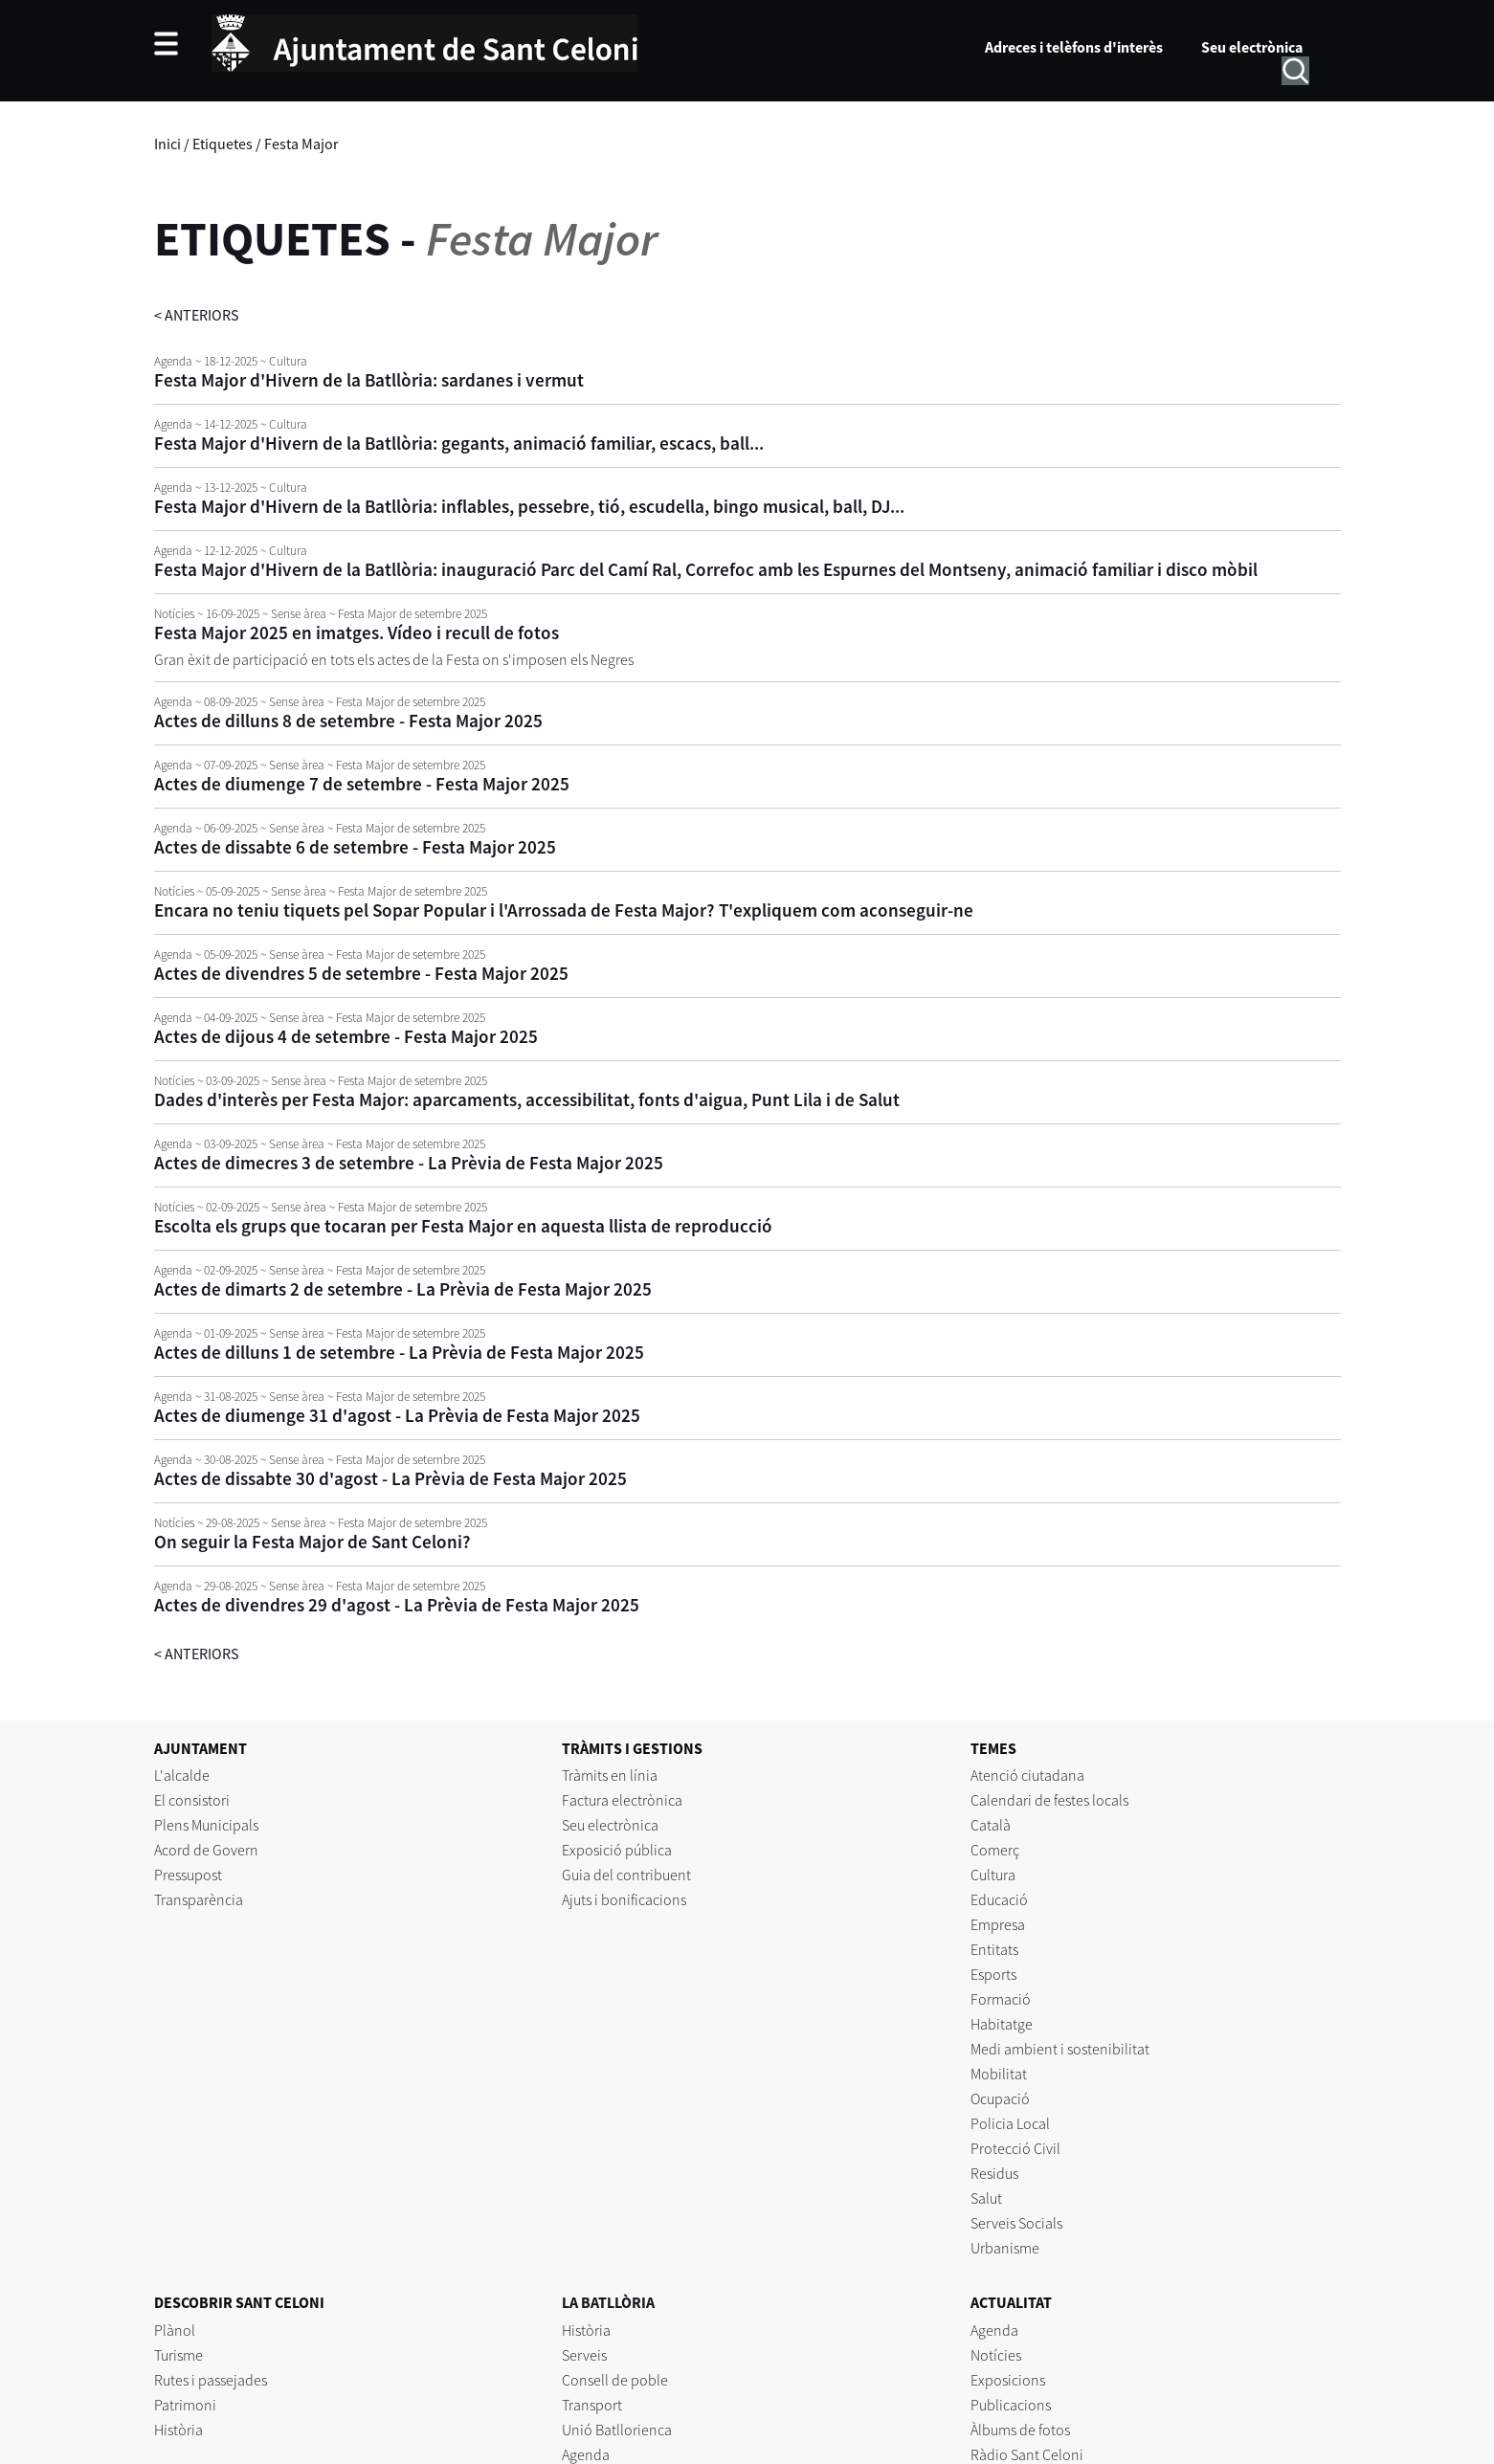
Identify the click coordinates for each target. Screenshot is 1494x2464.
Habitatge (1001, 2023)
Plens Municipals (206, 1824)
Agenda (586, 2454)
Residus (994, 2173)
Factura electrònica (622, 1799)
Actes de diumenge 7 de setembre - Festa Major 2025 (361, 783)
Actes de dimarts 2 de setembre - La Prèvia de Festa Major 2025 (403, 1288)
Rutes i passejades (210, 2379)
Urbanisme (1004, 2247)
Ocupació (1000, 2098)
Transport (592, 2404)
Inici (167, 143)
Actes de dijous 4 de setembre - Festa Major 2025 (346, 1036)
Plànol (174, 2330)
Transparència (198, 1899)
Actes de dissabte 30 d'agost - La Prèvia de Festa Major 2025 (390, 1478)
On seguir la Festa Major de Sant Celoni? (312, 1541)
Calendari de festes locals (1049, 1799)
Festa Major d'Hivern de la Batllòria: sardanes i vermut (369, 379)
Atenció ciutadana (1027, 1775)
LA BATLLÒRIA (608, 2302)
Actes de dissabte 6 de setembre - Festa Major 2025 (355, 846)
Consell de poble (615, 2379)
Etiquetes (222, 143)
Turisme (178, 2354)
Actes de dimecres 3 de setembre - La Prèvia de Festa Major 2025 (408, 1162)
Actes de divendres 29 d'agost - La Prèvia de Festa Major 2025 (396, 1604)
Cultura (992, 1874)
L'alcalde (182, 1775)
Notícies (995, 2354)
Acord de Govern (206, 1849)
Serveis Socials (1016, 2222)
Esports (993, 1974)
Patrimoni (185, 2404)
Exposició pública (617, 1849)
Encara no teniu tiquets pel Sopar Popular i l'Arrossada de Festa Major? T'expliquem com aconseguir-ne (563, 910)
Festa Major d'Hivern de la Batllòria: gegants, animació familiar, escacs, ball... (459, 443)
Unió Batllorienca (617, 2429)
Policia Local (1010, 2123)
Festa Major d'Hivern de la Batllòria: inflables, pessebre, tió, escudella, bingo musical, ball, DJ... (529, 506)
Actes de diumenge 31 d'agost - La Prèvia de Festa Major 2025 (397, 1415)
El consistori (192, 1799)
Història (178, 2429)
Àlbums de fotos (1020, 2429)
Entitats (994, 1949)
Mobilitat (998, 2073)
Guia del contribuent (626, 1874)
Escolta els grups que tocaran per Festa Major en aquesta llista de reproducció (463, 1225)
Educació (999, 1899)
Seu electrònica (1252, 46)
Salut (986, 2198)
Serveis (584, 2354)
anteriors (196, 314)
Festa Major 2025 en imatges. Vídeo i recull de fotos (356, 632)
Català (990, 1824)
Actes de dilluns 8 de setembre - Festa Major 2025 (348, 720)
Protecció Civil (1015, 2148)
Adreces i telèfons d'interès (1074, 46)
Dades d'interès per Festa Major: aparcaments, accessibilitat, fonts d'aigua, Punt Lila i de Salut (527, 1099)
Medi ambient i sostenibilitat (1059, 2048)
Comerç (994, 1849)
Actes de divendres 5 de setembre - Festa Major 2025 (361, 973)
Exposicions (1007, 2379)
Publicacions (1010, 2404)
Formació (1000, 1999)
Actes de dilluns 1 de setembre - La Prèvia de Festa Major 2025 (399, 1352)
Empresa (997, 1924)
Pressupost (188, 1874)
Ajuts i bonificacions (624, 1899)
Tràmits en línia (610, 1775)
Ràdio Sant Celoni (1026, 2454)
